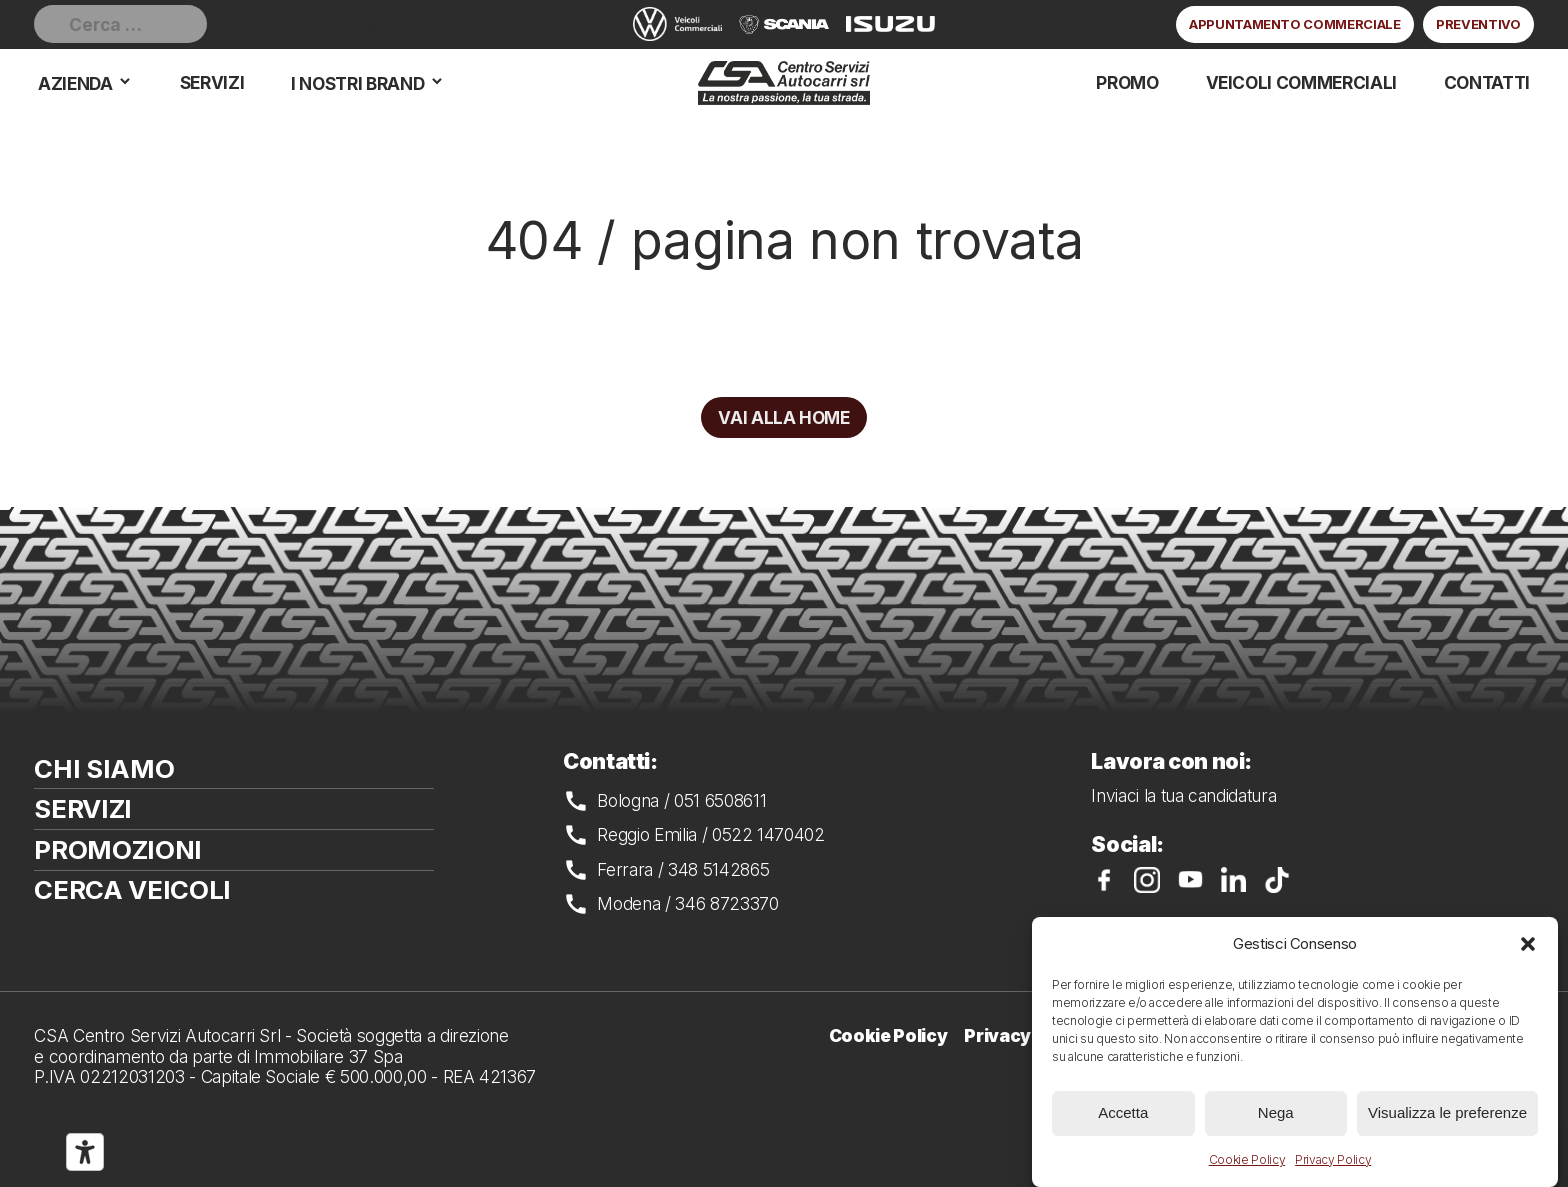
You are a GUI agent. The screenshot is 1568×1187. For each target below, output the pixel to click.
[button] (1528, 944)
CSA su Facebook (1104, 880)
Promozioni (118, 849)
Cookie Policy (1247, 1159)
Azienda (75, 83)
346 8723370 (726, 903)
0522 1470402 (768, 834)
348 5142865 (718, 869)
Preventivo (1478, 24)
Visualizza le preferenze (1447, 1112)
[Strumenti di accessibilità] (85, 1152)
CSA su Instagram (1147, 880)
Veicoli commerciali (1301, 82)
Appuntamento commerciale (1295, 24)
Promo (1127, 82)
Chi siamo (104, 768)
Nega (1276, 1112)
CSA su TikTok (1277, 880)
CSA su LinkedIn (1234, 880)
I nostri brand (357, 83)
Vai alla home (784, 417)
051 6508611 (720, 800)
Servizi (212, 82)
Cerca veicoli (132, 889)
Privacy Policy (1333, 1159)
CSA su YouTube (1191, 880)
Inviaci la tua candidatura (1183, 795)
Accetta (1123, 1112)
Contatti (1487, 82)
